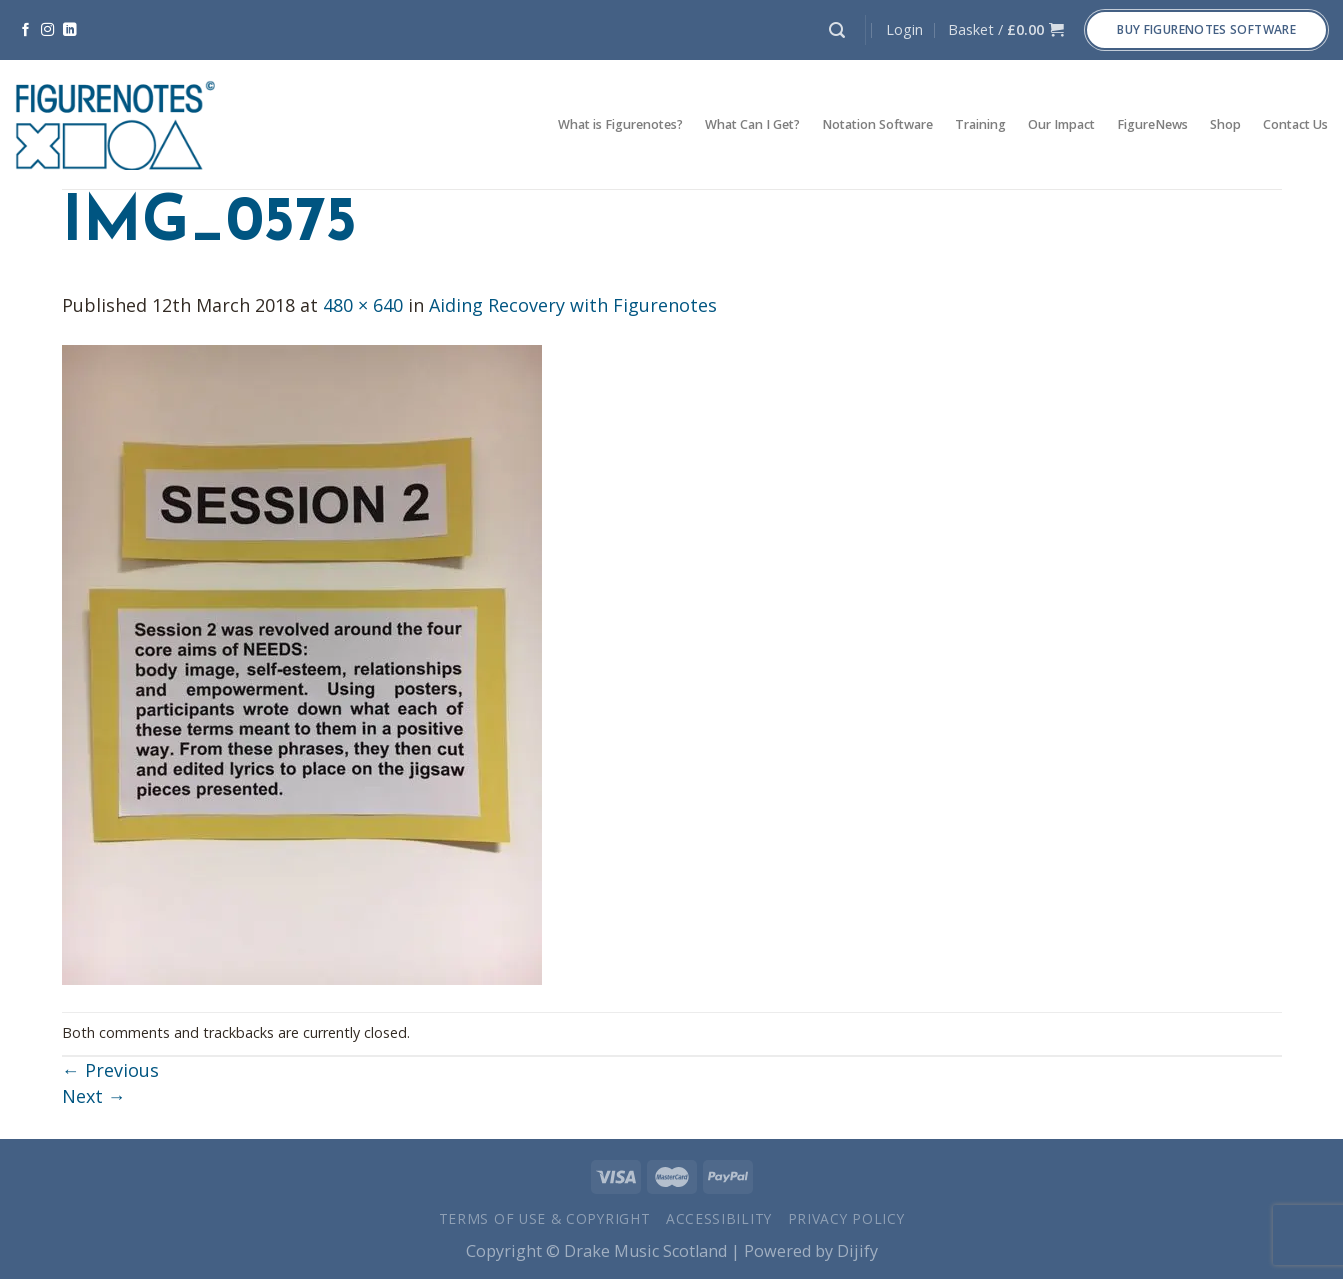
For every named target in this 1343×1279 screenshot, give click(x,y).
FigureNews (1152, 124)
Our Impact (1061, 124)
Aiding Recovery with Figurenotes (573, 305)
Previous (110, 1070)
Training (980, 124)
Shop (1225, 124)
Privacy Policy (846, 1218)
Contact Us (1295, 124)
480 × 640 (363, 305)
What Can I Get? (752, 124)
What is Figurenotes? (620, 124)
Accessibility (719, 1218)
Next (94, 1096)
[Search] (837, 30)
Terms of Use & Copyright (545, 1218)
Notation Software (877, 124)
